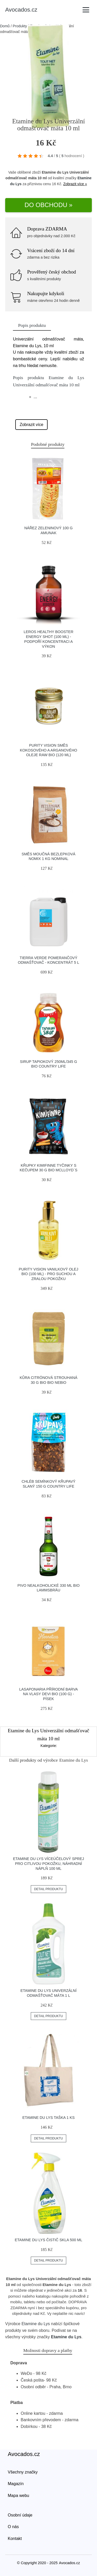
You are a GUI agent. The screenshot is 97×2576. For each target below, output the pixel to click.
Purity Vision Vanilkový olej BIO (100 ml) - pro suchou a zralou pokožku (48, 1274)
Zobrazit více (31, 424)
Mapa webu (18, 2495)
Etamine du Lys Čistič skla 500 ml (48, 2240)
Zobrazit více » (75, 184)
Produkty (20, 26)
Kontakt (15, 2538)
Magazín (16, 2483)
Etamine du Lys (35, 2324)
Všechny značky (23, 2472)
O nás (13, 2526)
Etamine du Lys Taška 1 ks (48, 2118)
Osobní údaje (20, 2515)
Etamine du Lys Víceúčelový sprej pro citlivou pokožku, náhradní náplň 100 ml (48, 1863)
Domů (5, 26)
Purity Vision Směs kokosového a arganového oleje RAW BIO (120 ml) (48, 750)
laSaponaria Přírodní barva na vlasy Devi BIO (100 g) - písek (48, 1694)
